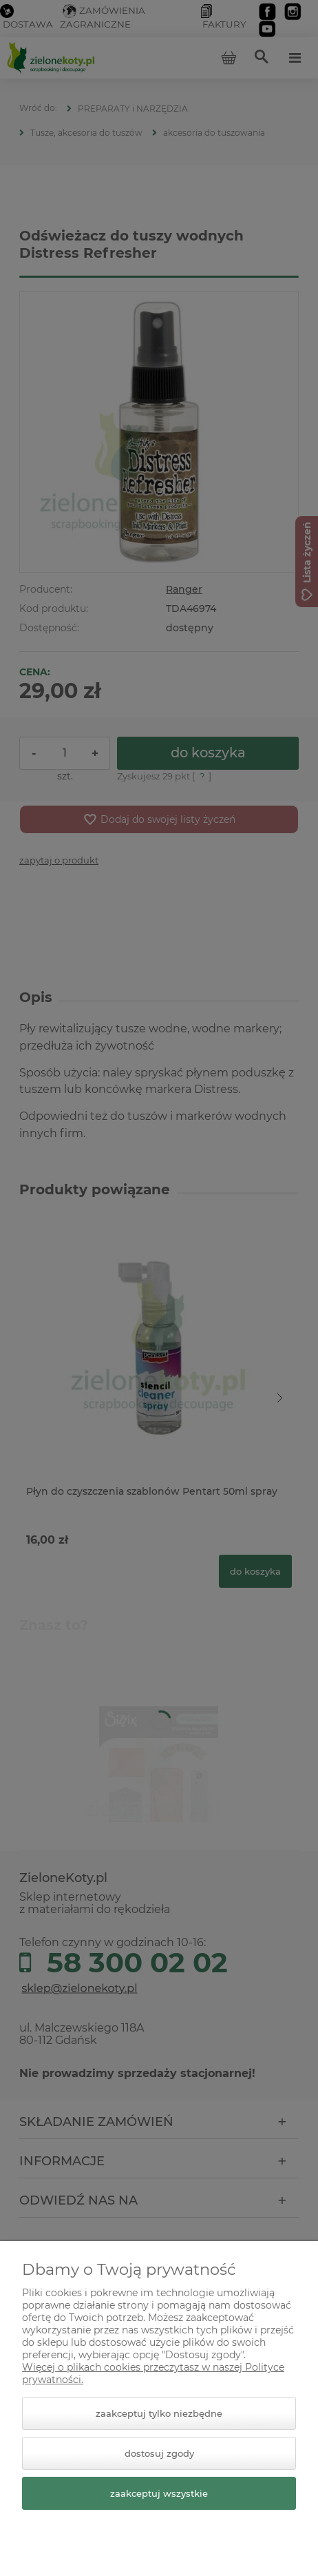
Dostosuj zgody (159, 2453)
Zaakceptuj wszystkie (159, 2493)
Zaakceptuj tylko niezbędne (159, 2413)
